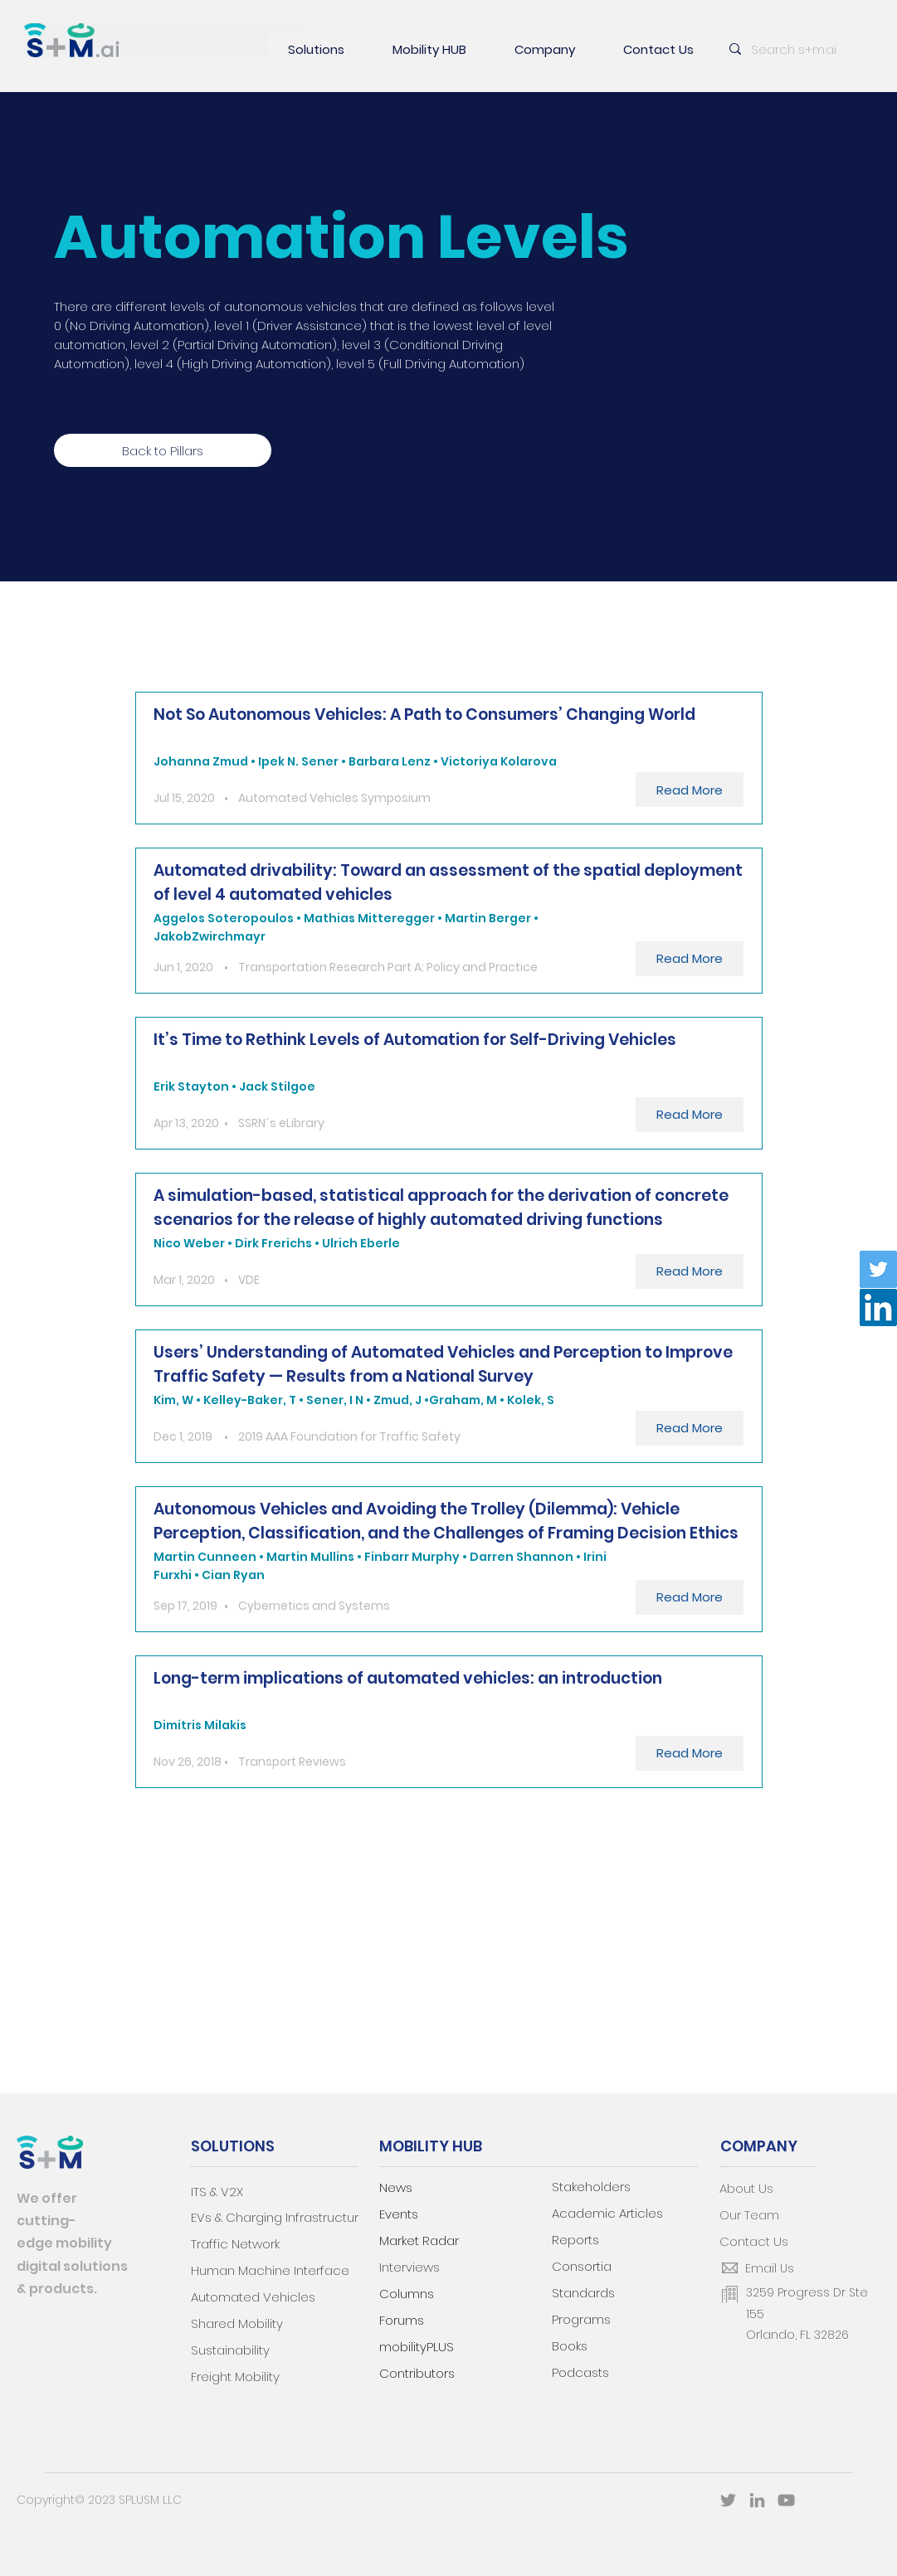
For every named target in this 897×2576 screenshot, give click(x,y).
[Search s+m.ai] (798, 49)
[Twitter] (878, 1269)
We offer (47, 2198)
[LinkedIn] (878, 1307)
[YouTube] (786, 2500)
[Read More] (689, 789)
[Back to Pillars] (162, 450)
